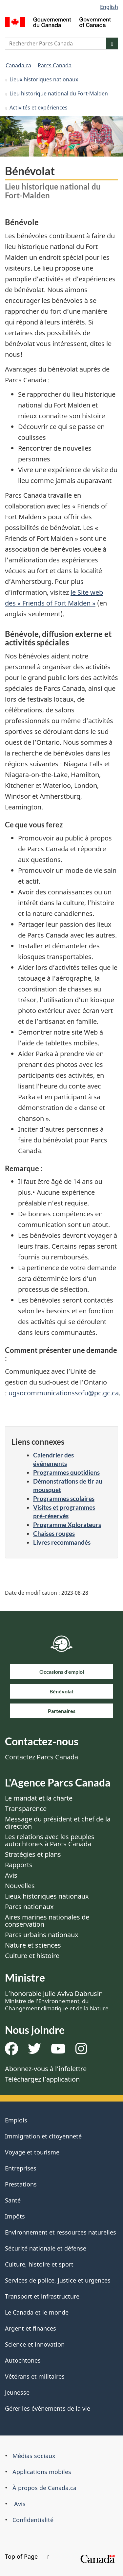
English (109, 6)
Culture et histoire (32, 1955)
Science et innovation (35, 2344)
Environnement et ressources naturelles (60, 2232)
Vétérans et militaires (35, 2376)
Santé (13, 2200)
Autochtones (23, 2360)
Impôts (15, 2216)
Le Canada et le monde (37, 2312)
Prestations (21, 2184)
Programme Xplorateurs (67, 1524)
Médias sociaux (33, 2456)
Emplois (16, 2120)
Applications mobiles (41, 2472)
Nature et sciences (33, 1945)
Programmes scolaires (63, 1498)
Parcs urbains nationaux (41, 1934)
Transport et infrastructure (42, 2296)
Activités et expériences (39, 107)
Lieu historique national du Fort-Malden (59, 93)
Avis (11, 1875)
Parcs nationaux (29, 1906)
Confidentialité (32, 2520)
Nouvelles (20, 1885)
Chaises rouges (54, 1533)
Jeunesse (17, 2392)
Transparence (26, 1808)
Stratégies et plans (33, 1854)
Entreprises (20, 2168)
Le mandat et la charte (38, 1798)
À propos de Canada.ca (44, 2488)
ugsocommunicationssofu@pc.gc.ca (64, 1392)
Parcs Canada (55, 65)
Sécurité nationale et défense (45, 2248)
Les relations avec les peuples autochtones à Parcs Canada (49, 1840)
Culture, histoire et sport (39, 2264)
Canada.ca (18, 65)
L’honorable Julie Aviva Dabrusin (57, 2000)
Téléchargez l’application (42, 2079)
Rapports (18, 1864)
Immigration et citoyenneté (43, 2136)
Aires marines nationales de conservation (47, 1921)
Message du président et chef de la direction (58, 1823)
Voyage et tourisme (32, 2152)
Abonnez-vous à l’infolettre (46, 2068)
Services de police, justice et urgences (58, 2280)
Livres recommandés (62, 1542)
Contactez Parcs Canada (41, 1757)
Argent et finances (30, 2328)
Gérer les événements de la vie (47, 2408)
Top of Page (27, 2556)
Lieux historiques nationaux (44, 79)
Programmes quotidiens (66, 1472)
